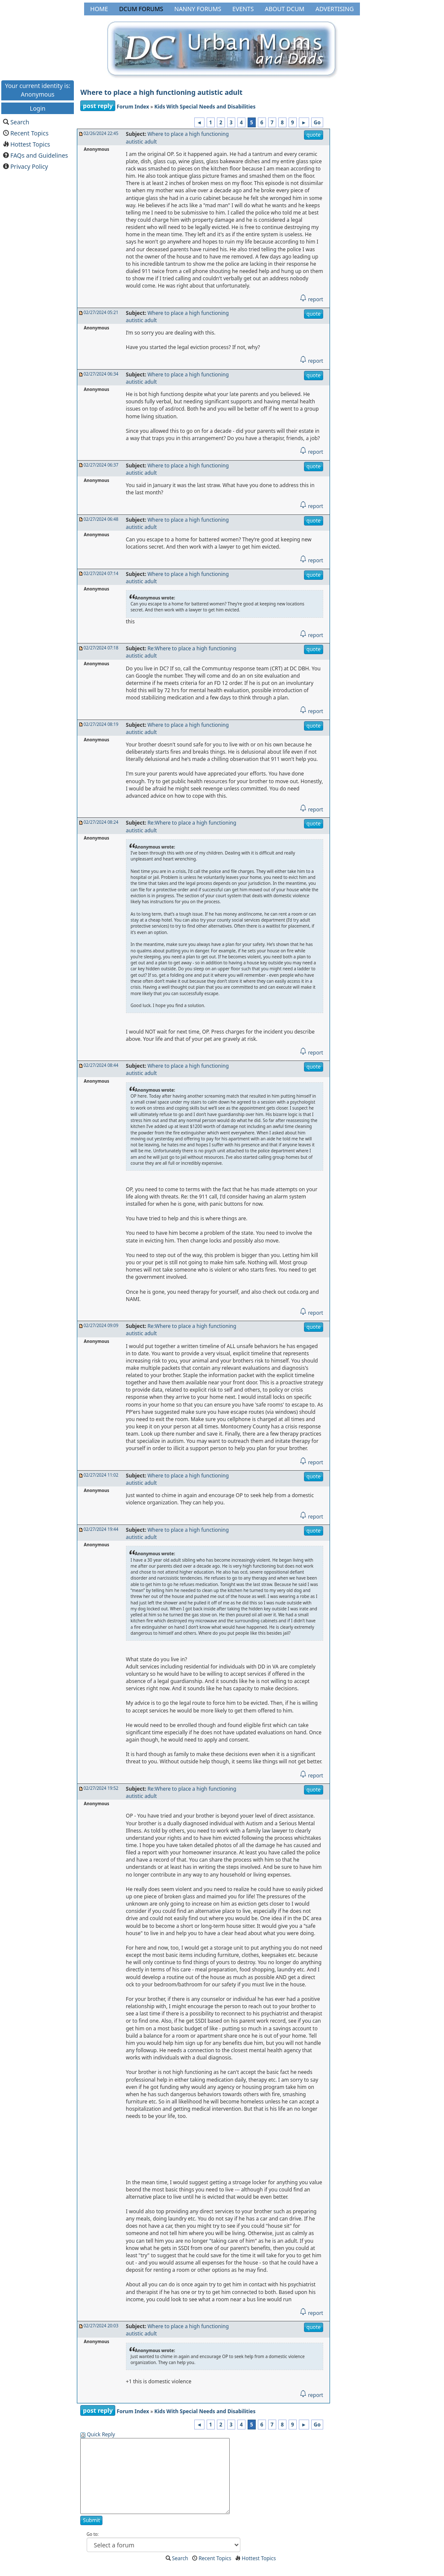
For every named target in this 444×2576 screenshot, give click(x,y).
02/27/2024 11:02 (101, 1475)
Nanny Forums (197, 9)
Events (243, 9)
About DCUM (284, 9)
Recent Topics (29, 133)
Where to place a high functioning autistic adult (161, 92)
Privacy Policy (29, 166)
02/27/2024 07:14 (101, 573)
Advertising (334, 9)
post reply (98, 106)
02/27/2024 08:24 (101, 822)
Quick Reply (101, 2434)
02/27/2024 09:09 (101, 1325)
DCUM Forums (141, 9)
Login (38, 108)
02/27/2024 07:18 (101, 648)
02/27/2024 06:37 (101, 465)
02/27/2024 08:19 (101, 724)
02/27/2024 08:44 (101, 1065)
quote (314, 134)
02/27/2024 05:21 (101, 312)
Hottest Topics (30, 144)
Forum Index (133, 106)
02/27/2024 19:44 (101, 1529)
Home (99, 9)
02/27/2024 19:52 (101, 1788)
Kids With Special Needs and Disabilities (205, 106)
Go (317, 122)
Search (19, 122)
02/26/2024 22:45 (101, 133)
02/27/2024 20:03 (101, 2326)
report (311, 299)
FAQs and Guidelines (39, 155)
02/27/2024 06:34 (101, 374)
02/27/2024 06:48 (101, 519)
